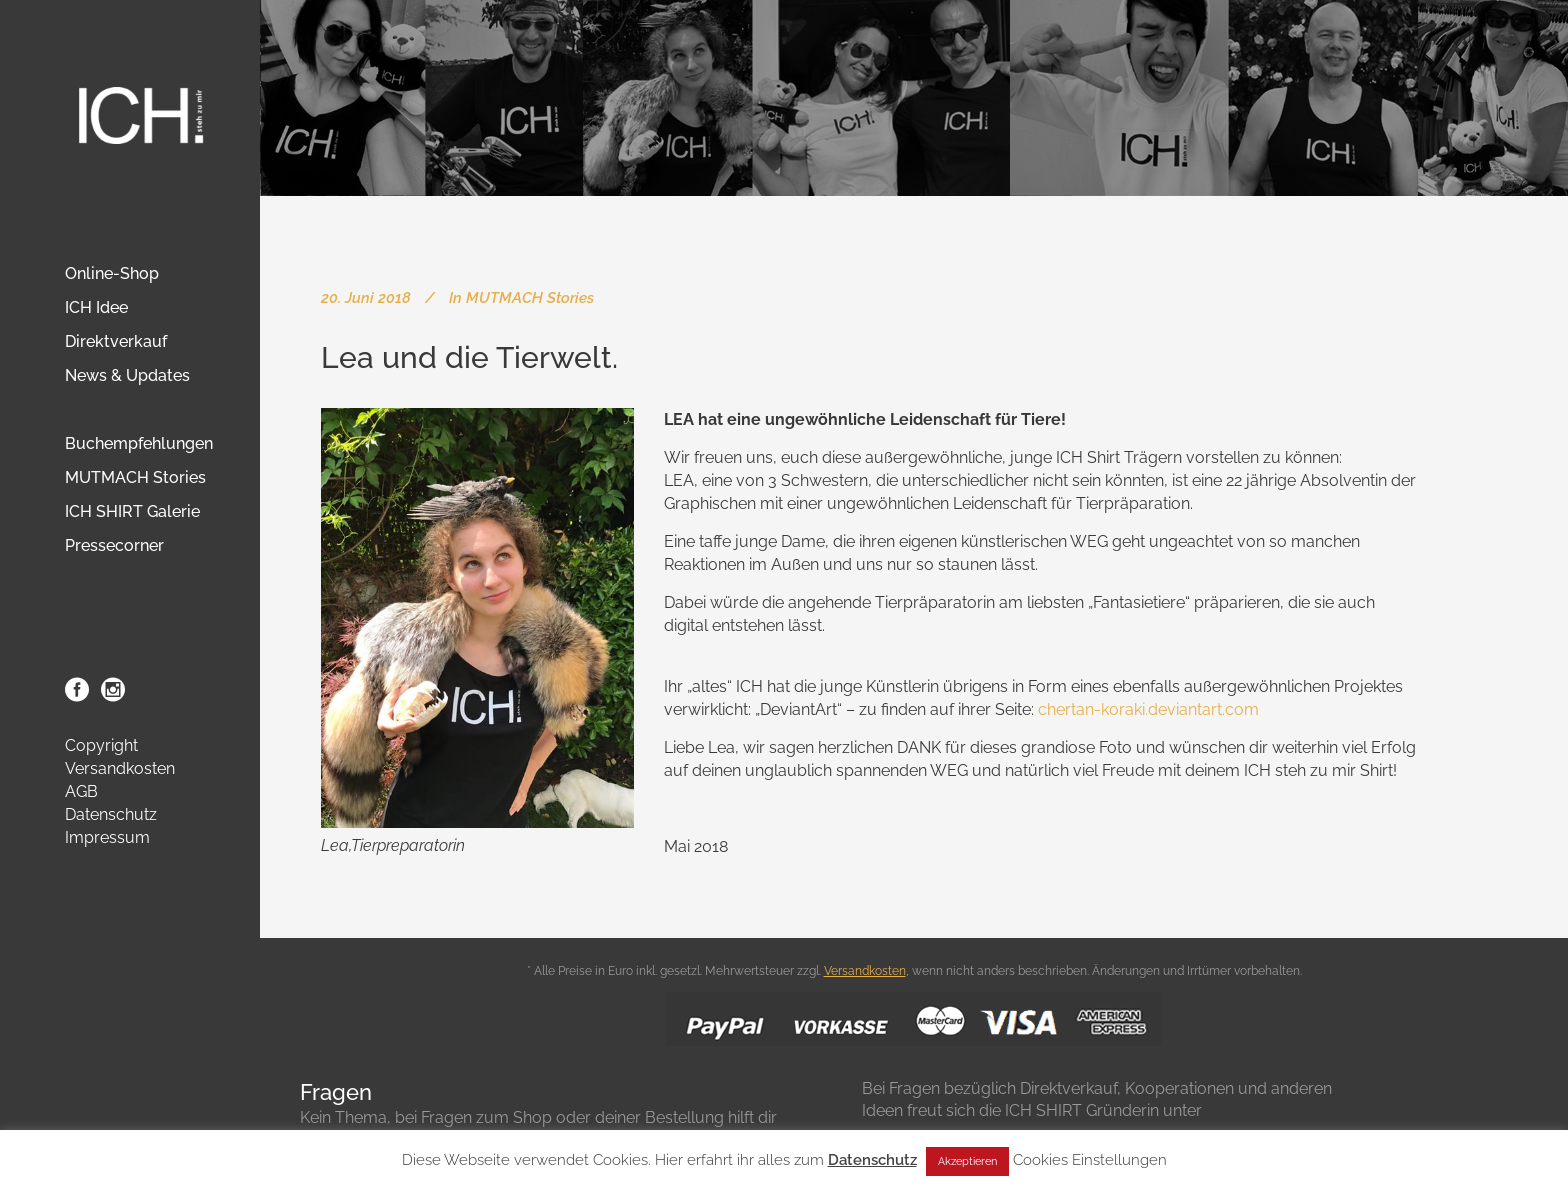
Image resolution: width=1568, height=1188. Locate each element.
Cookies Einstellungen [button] (1090, 1160)
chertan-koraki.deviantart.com (1148, 709)
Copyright (101, 745)
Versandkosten (120, 768)
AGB (81, 791)
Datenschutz (111, 814)
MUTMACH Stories (530, 298)
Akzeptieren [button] (967, 1161)
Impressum (107, 837)
